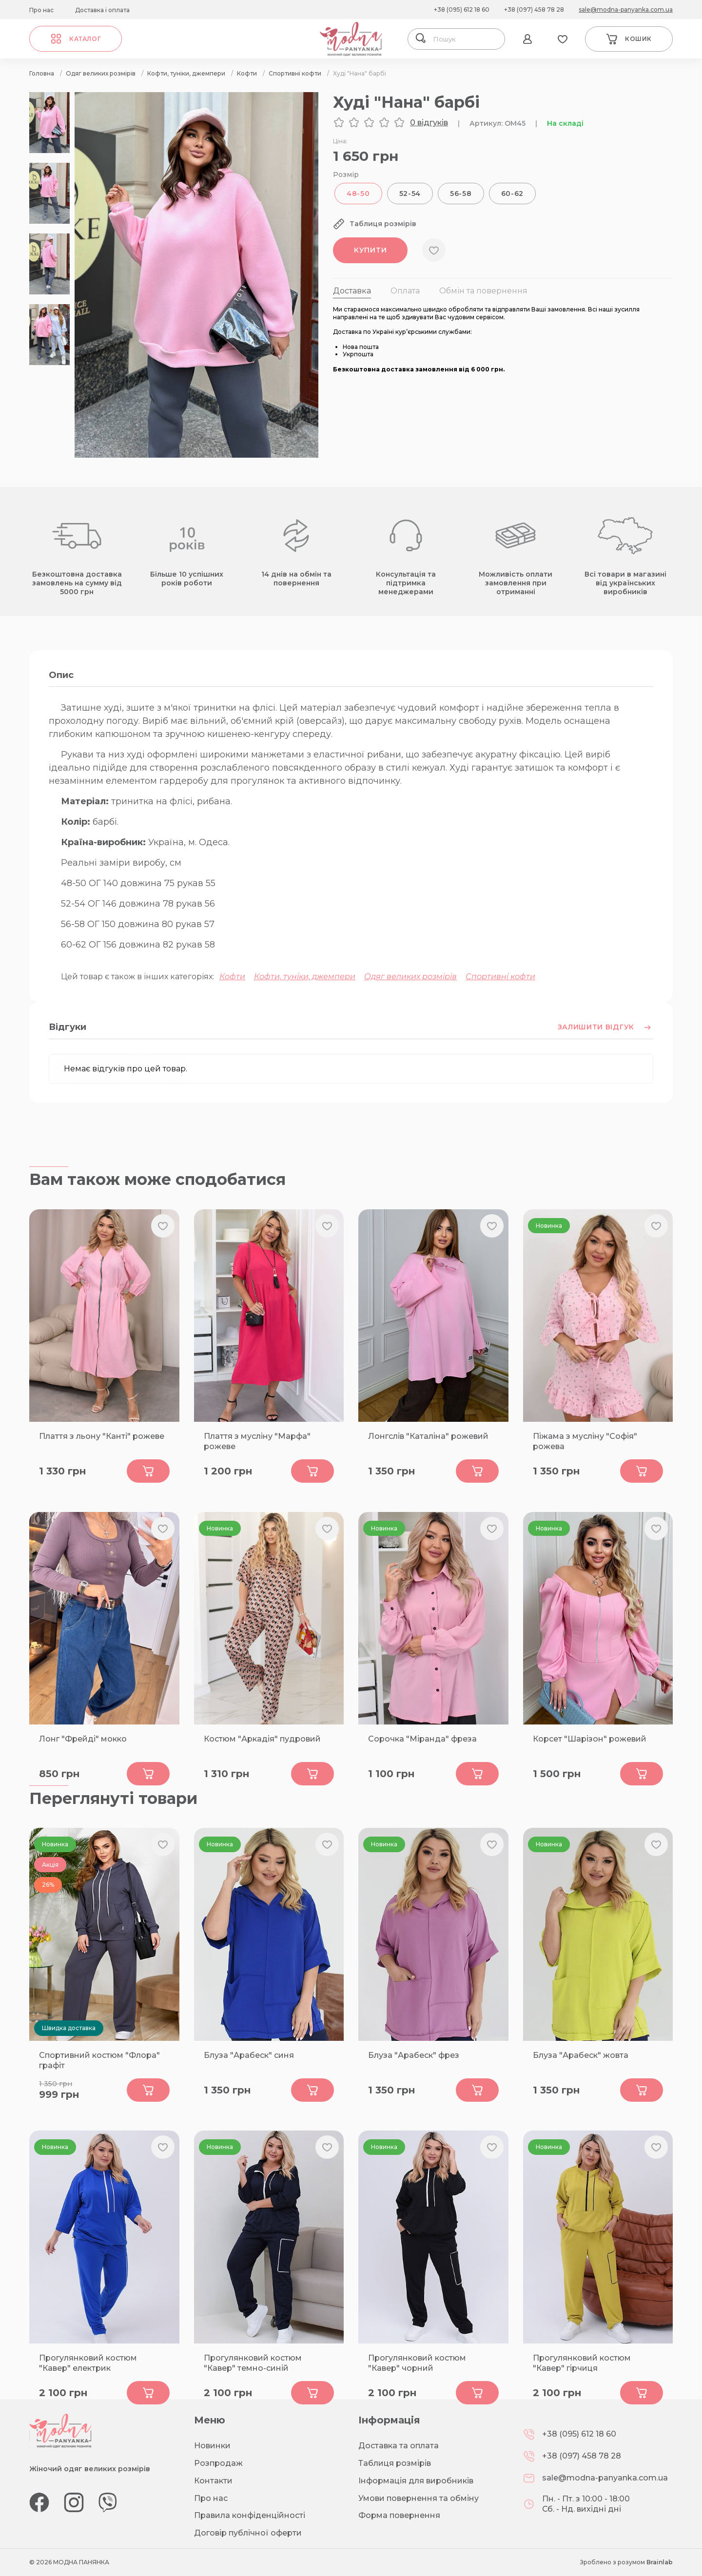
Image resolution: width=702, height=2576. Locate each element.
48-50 (358, 193)
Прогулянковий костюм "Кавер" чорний (417, 2363)
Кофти (232, 976)
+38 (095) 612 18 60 (461, 9)
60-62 (512, 193)
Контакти (213, 2480)
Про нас (41, 10)
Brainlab (659, 2562)
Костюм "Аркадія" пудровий (262, 1738)
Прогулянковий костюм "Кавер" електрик (88, 2363)
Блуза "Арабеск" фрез (413, 2055)
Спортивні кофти (500, 976)
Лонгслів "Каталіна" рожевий (428, 1436)
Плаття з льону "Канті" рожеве (101, 1436)
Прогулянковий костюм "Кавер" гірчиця (582, 2363)
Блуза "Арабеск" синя (249, 2055)
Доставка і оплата (102, 10)
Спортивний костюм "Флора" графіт (99, 2060)
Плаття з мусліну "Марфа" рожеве (257, 1441)
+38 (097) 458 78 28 (534, 9)
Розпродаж (218, 2463)
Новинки (212, 2445)
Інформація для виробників (415, 2480)
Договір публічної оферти (248, 2532)
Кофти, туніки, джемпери (304, 976)
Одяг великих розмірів (410, 976)
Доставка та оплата (398, 2445)
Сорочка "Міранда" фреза (422, 1738)
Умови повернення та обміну (418, 2498)
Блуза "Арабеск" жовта (580, 2055)
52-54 (410, 193)
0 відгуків (429, 122)
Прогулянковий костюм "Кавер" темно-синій (253, 2363)
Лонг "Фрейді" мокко (83, 1738)
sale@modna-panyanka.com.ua (626, 9)
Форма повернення (399, 2515)
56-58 (461, 193)
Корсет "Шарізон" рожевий (589, 1738)
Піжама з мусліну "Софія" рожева (585, 1441)
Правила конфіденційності (249, 2515)
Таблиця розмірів (394, 2463)
